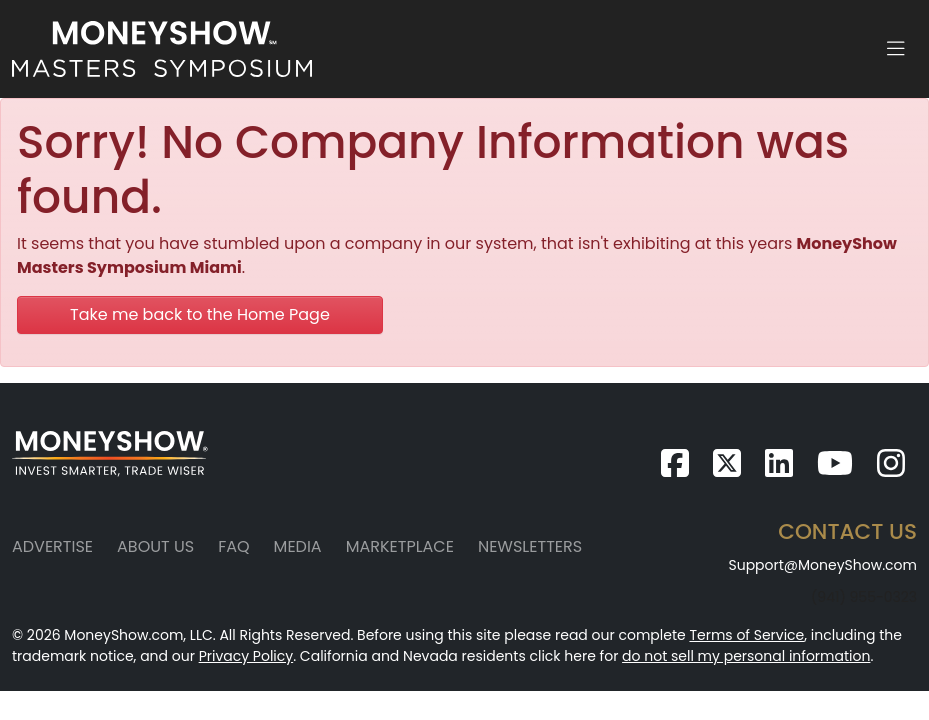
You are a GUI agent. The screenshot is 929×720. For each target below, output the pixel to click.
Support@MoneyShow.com (822, 565)
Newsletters (530, 546)
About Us (155, 546)
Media (298, 546)
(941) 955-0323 (864, 597)
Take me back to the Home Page (200, 314)
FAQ (233, 546)
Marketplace (400, 546)
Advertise (52, 546)
